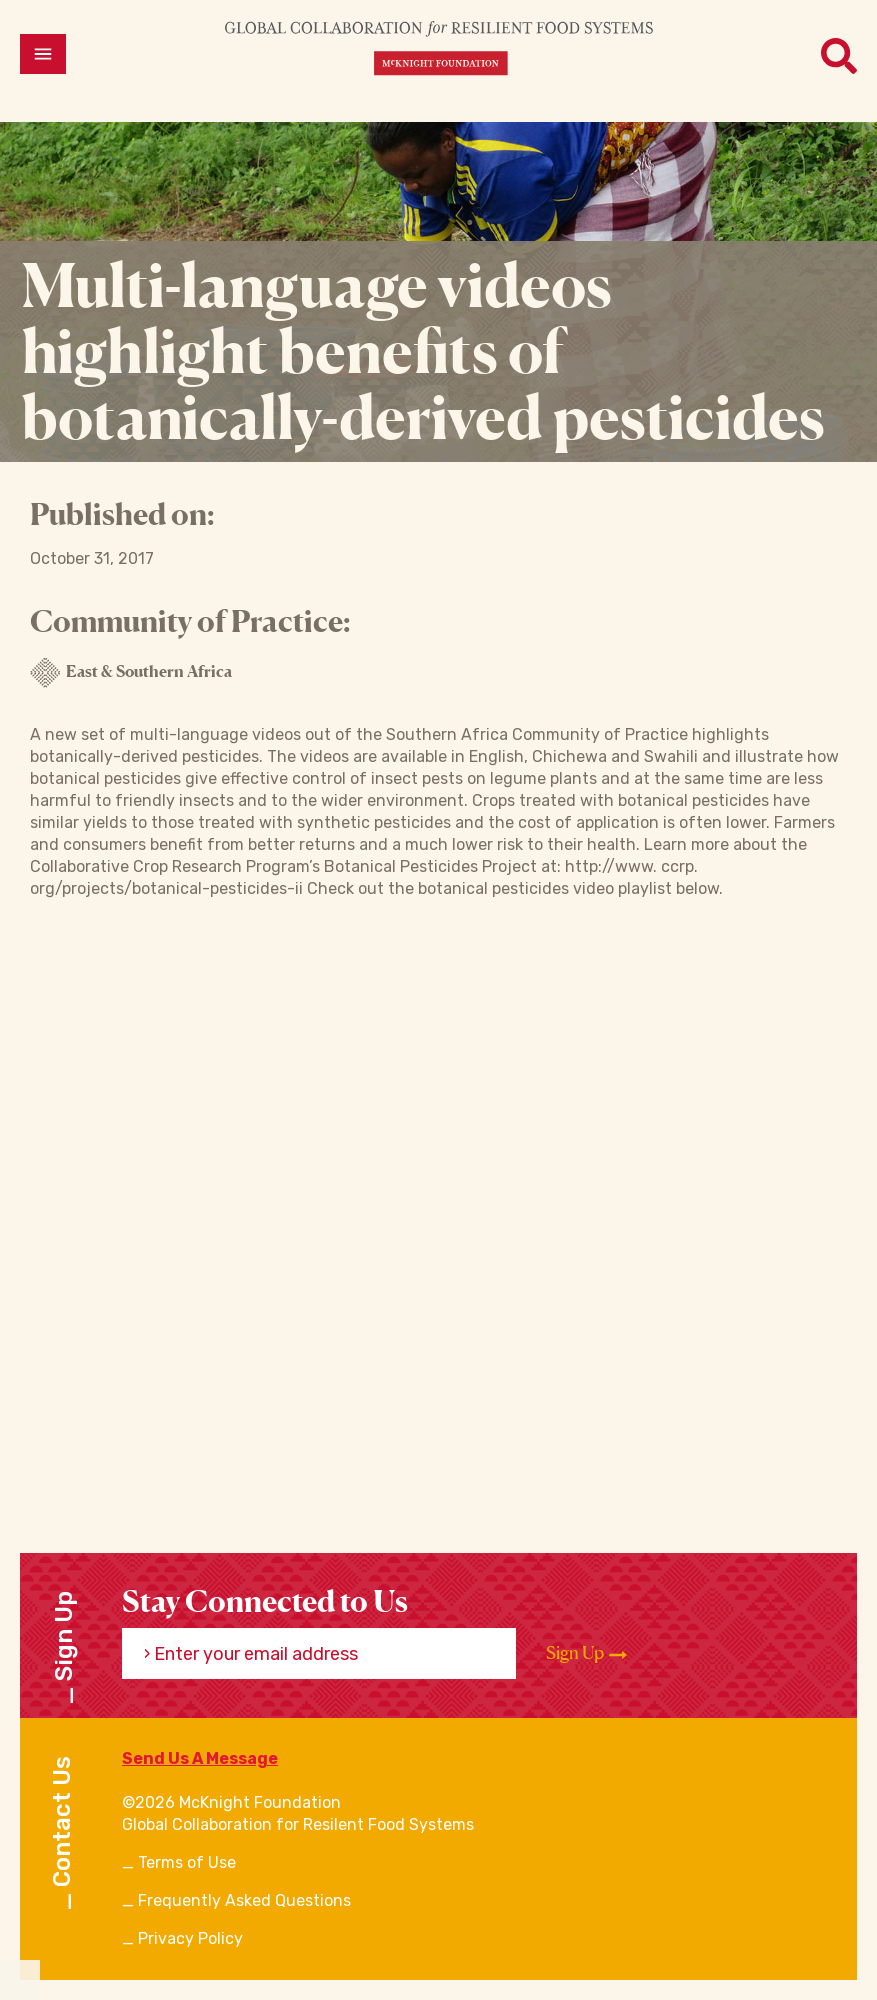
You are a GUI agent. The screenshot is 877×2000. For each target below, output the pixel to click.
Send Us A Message (200, 1758)
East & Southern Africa (131, 673)
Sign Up (586, 1653)
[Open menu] (43, 54)
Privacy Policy (190, 1938)
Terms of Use (187, 1862)
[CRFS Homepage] (439, 47)
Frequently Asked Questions (244, 1900)
